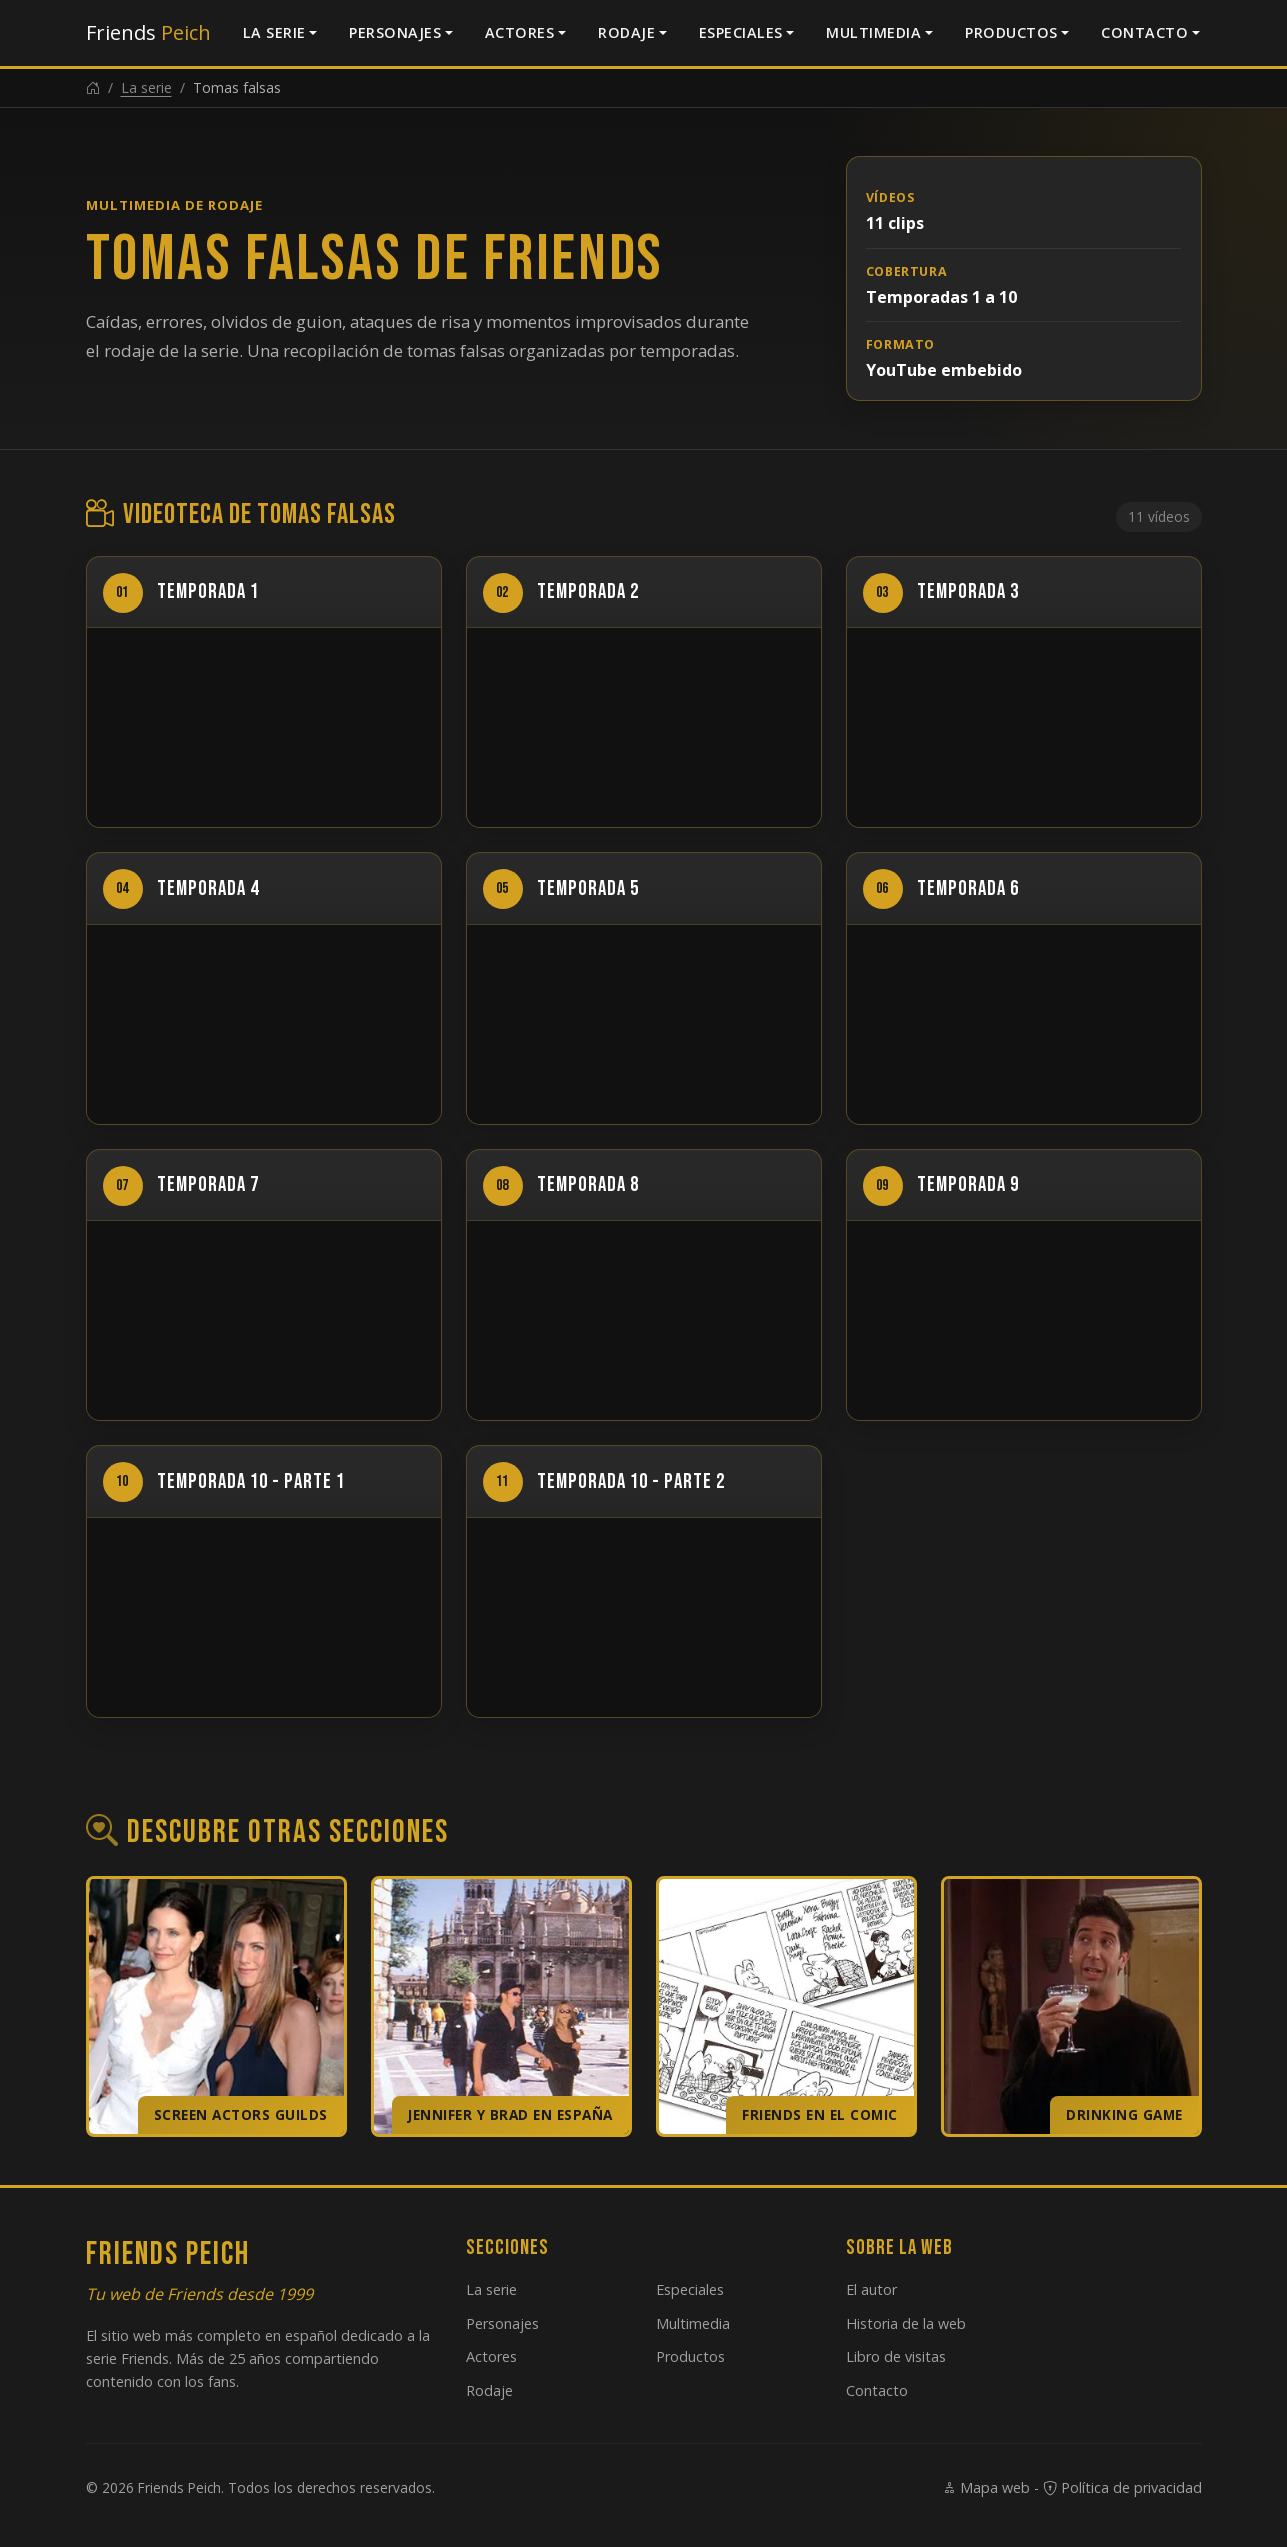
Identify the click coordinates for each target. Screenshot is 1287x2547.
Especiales (741, 32)
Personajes (395, 32)
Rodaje (626, 32)
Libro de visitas (896, 2356)
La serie (274, 32)
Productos (1011, 32)
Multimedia (873, 32)
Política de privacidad (1122, 2487)
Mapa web (986, 2487)
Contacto (1144, 32)
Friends (148, 32)
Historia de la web (906, 2323)
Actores (520, 32)
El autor (871, 2289)
